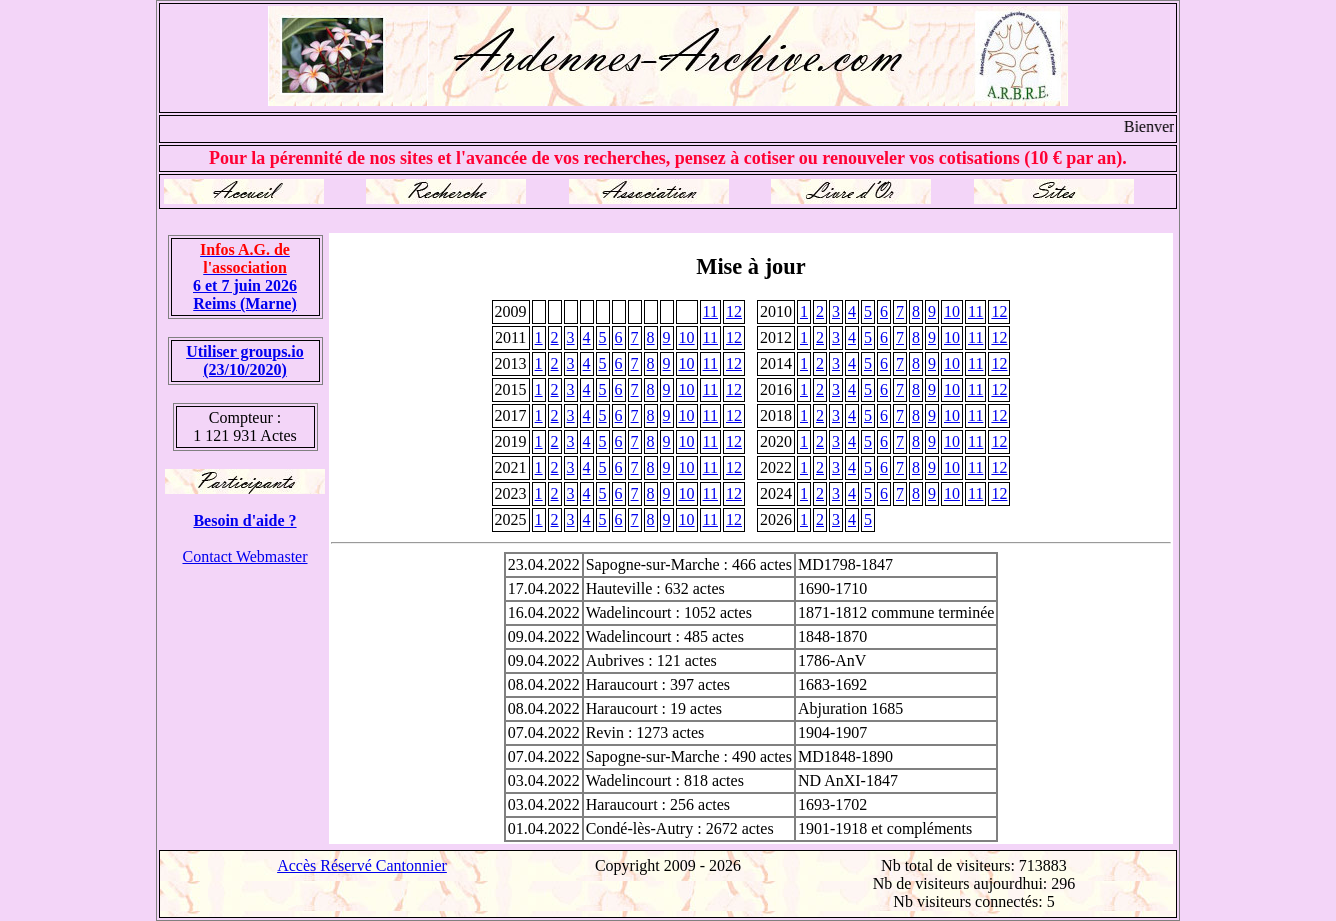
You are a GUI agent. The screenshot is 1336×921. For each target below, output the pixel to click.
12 (734, 311)
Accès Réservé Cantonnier (362, 865)
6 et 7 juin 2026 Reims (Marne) (245, 276)
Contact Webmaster (244, 556)
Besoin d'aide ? (244, 520)
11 (710, 311)
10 (952, 311)
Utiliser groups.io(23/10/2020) (245, 360)
